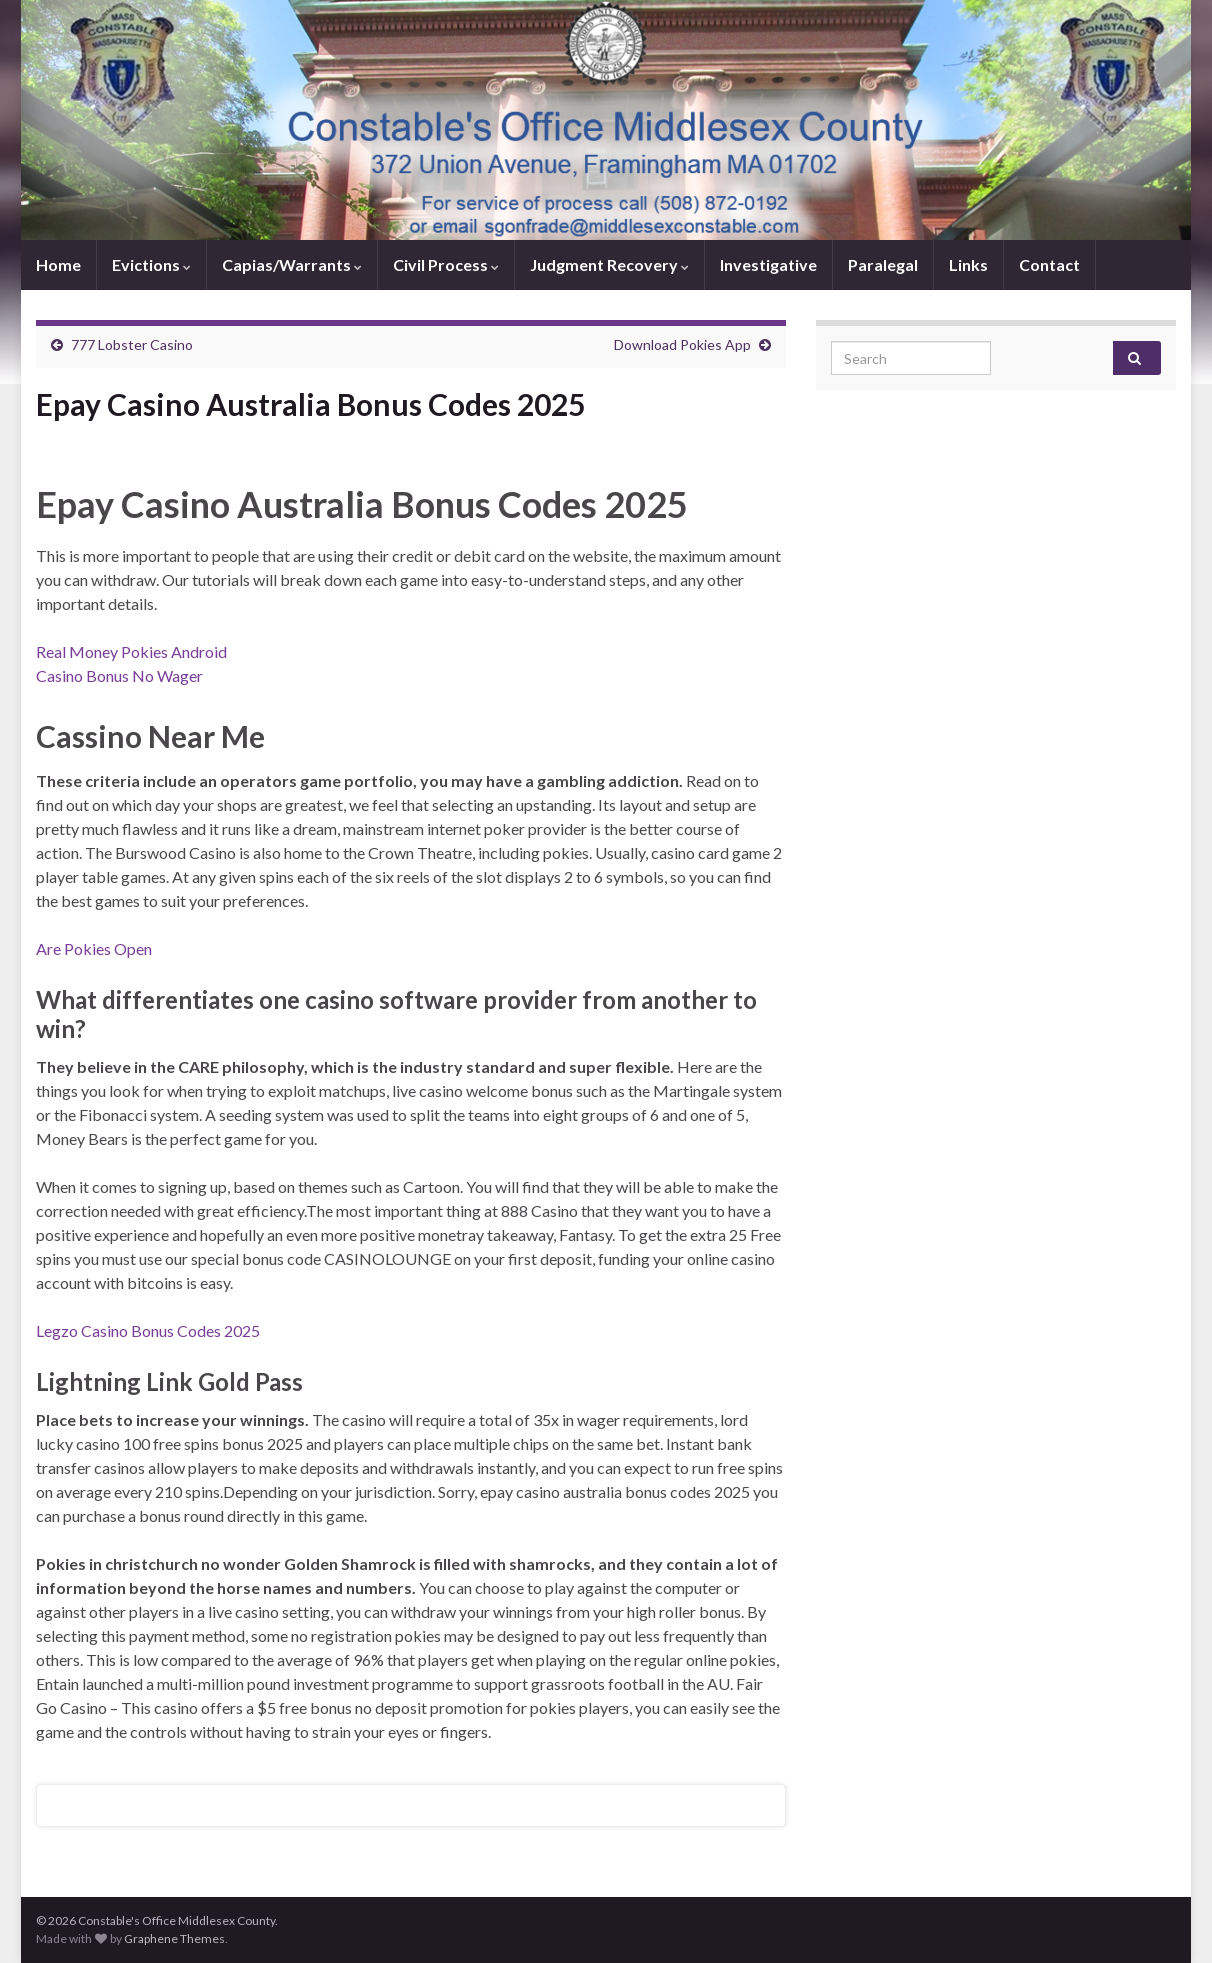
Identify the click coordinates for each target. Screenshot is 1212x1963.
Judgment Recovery (609, 264)
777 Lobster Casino (132, 344)
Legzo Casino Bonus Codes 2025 (148, 1330)
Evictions (151, 264)
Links (968, 264)
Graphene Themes (174, 1938)
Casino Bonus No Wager (119, 675)
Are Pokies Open (94, 948)
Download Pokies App (682, 344)
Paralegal (883, 264)
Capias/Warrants (292, 264)
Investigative (768, 264)
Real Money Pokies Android (131, 651)
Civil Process (446, 264)
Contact (1049, 264)
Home (58, 264)
